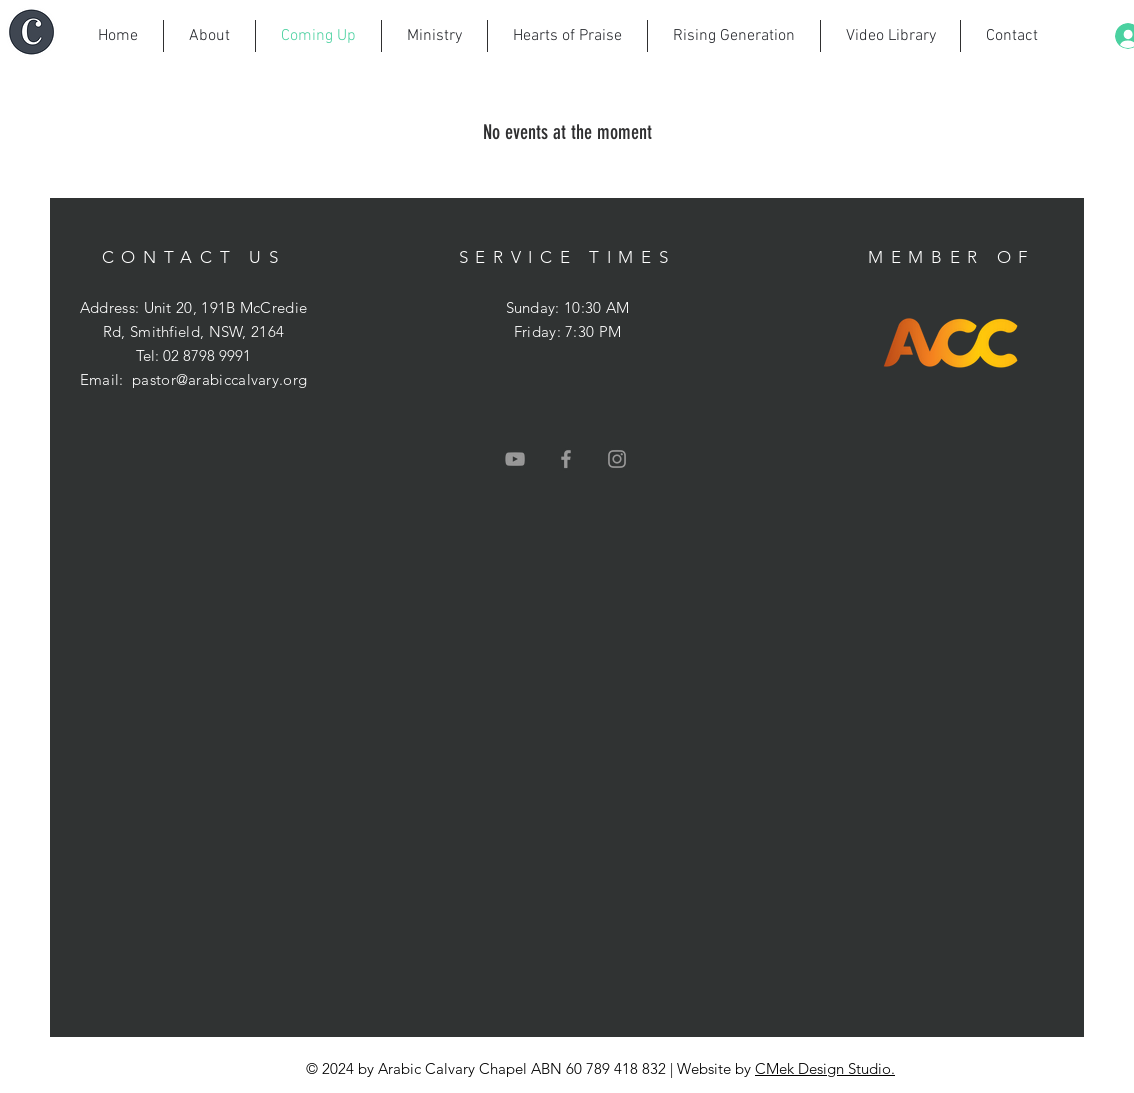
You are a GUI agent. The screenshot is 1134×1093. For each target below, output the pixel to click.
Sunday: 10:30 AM (568, 307)
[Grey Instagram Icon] (617, 459)
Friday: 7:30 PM (568, 331)
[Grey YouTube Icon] (515, 459)
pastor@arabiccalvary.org (219, 379)
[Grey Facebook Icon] (566, 459)
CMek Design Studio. (825, 1068)
